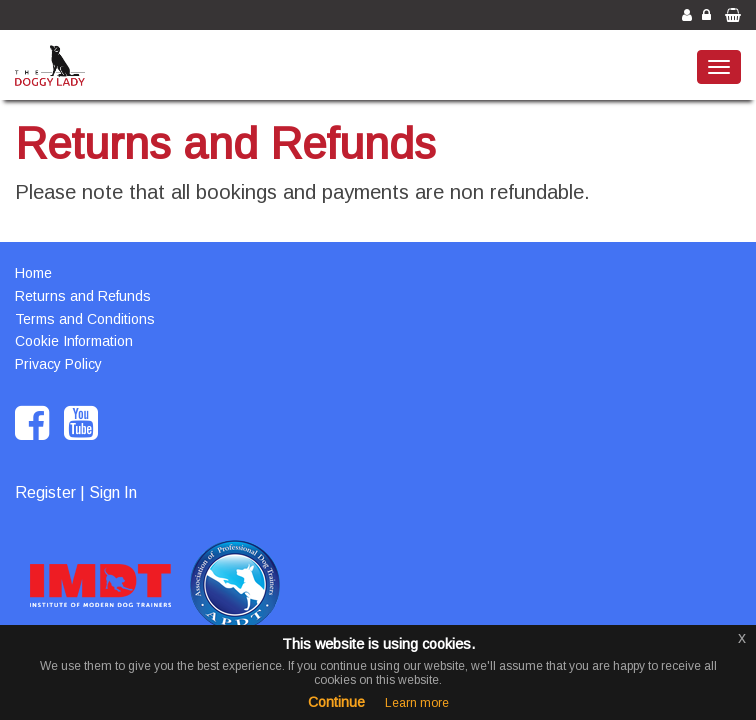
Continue (336, 702)
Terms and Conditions (85, 319)
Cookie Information (74, 341)
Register (45, 492)
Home (33, 273)
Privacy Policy (58, 364)
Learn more (417, 703)
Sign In (113, 492)
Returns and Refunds (83, 296)
